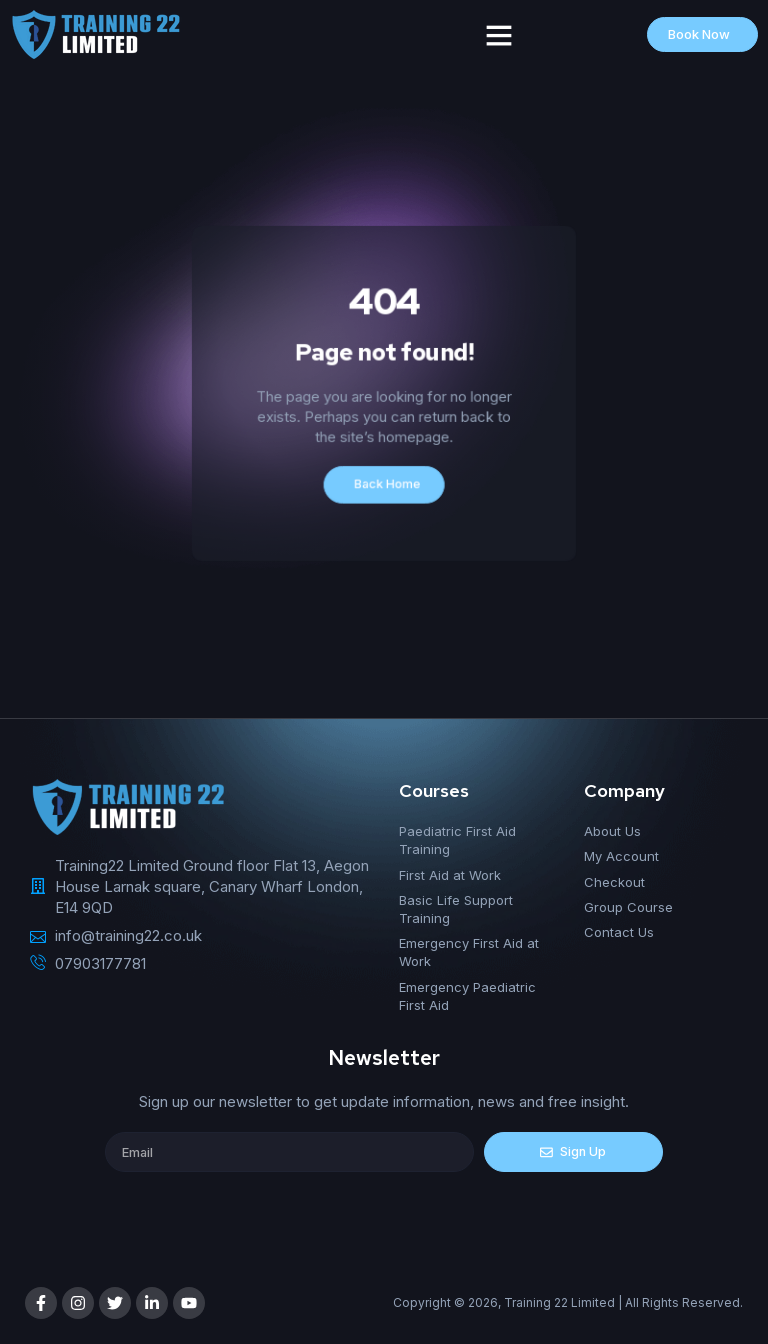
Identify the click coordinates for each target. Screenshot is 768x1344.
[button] (499, 35)
